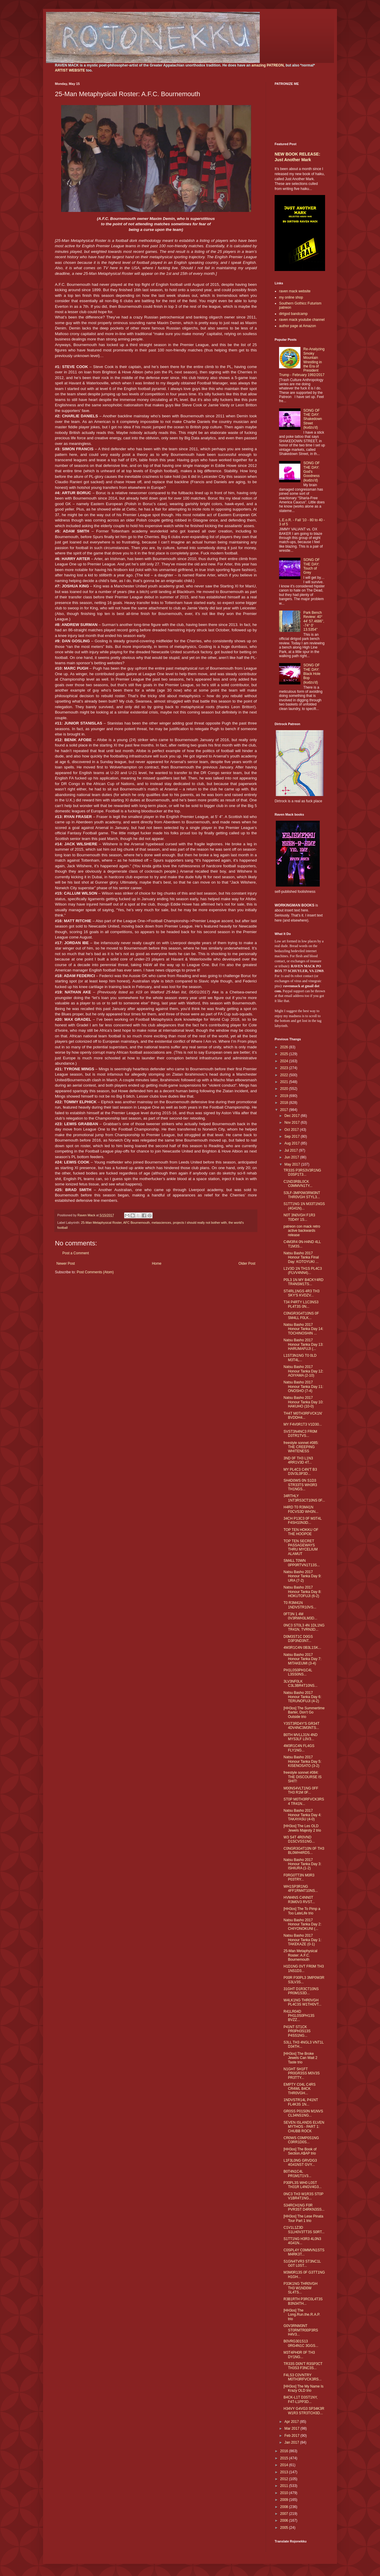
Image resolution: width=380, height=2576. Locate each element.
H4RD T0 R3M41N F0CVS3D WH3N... (301, 1509)
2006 (284, 2520)
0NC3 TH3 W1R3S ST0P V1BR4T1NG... (303, 2196)
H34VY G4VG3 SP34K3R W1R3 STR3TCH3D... (304, 2411)
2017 (284, 1110)
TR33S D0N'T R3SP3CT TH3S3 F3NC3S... (303, 2366)
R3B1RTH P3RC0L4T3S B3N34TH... (303, 2301)
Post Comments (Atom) (95, 1272)
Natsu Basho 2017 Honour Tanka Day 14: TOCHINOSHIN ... (303, 1329)
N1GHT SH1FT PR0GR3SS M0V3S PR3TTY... (302, 2073)
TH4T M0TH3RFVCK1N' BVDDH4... (303, 1415)
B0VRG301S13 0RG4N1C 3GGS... (301, 2343)
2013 (284, 2472)
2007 (284, 2514)
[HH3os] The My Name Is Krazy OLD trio (303, 2388)
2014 (284, 2465)
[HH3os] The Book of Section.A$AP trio (300, 2151)
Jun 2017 (292, 1157)
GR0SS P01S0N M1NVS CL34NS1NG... (303, 2113)
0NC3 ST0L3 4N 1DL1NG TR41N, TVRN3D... (304, 1627)
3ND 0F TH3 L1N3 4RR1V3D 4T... (298, 1460)
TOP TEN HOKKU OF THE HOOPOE (301, 1532)
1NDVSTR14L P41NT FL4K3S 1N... (301, 2102)
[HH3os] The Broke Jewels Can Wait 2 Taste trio (300, 2058)
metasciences (161, 1222)
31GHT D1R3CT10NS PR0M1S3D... (301, 1991)
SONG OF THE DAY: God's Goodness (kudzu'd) (311, 471)
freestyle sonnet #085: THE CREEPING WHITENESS (301, 1447)
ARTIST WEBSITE (70, 70)
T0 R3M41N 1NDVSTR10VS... (300, 1605)
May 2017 (292, 1164)
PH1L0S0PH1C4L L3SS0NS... (298, 1672)
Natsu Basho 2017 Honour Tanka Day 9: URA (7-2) (303, 1576)
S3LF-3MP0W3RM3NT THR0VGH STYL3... (302, 1195)
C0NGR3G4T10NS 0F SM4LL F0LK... (301, 1315)
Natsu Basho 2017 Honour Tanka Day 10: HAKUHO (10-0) (303, 1402)
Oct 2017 (292, 1130)
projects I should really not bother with (200, 1222)
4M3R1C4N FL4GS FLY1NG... (299, 1748)
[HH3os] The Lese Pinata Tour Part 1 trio (303, 2218)
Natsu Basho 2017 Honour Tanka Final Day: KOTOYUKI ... (301, 1257)
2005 (284, 2528)
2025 (284, 1054)
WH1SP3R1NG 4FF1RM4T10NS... (301, 1888)
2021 (284, 1082)
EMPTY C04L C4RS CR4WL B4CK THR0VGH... (300, 2088)
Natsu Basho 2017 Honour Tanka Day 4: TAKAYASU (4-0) (303, 1814)
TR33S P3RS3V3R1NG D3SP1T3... (302, 1172)
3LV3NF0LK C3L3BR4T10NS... (300, 1683)
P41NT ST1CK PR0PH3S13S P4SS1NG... (297, 2031)
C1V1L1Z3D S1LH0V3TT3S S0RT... (304, 2229)
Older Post (246, 1263)
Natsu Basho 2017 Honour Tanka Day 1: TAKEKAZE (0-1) (303, 1939)
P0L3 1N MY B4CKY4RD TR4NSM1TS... (304, 1282)
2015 (284, 2458)
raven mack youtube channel (301, 320)
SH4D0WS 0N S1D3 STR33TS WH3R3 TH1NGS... (300, 1484)
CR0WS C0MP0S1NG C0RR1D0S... (301, 2140)
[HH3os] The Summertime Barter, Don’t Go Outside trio (304, 1712)
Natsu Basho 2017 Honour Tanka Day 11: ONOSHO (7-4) (303, 1386)
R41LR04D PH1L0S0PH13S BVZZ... (299, 2015)
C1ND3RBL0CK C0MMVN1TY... (298, 1184)
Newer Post (65, 1263)
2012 (284, 2479)
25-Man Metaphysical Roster (101, 1222)
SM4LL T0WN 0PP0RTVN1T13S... (302, 1563)
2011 (284, 2486)
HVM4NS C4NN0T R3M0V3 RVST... (299, 1899)
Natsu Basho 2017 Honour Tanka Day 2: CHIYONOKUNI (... (303, 1924)
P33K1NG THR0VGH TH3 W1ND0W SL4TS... (301, 2288)
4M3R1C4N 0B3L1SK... (302, 1648)
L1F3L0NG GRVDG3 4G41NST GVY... (300, 2162)
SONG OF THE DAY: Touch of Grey (311, 566)
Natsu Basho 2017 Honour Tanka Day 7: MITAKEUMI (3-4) (303, 1659)
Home (157, 1263)
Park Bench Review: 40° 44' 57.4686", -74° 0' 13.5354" (313, 621)
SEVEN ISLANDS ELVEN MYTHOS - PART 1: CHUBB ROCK (304, 2126)
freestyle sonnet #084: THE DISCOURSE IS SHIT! (303, 1776)
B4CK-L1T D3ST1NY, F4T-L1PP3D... (301, 2399)
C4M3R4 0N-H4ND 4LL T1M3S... (302, 1244)
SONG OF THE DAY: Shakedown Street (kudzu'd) (312, 419)
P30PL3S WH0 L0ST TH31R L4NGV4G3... (303, 2185)
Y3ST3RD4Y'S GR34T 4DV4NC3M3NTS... (301, 1725)
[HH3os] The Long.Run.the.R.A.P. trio (302, 2314)
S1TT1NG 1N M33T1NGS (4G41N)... (304, 1206)
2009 (284, 2500)
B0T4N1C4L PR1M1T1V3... (297, 2173)
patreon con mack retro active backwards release (302, 1230)
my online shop (291, 297)
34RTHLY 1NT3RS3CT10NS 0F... (304, 1498)
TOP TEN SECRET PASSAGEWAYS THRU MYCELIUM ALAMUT (301, 1547)
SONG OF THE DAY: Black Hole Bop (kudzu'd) (311, 673)
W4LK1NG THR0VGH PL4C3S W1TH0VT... (303, 2002)
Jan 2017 (292, 2442)
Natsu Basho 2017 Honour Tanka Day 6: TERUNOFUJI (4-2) (303, 1697)
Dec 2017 (292, 1116)
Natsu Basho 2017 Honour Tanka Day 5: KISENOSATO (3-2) (303, 1761)
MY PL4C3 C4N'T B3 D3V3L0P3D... (300, 1471)
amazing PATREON (267, 65)
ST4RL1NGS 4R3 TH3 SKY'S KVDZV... (301, 1293)
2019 (284, 1096)
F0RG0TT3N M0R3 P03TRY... (299, 1877)
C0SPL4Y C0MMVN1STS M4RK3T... (304, 2252)
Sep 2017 (292, 1136)
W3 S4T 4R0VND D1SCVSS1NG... (299, 1839)
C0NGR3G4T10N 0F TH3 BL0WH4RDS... (304, 1850)
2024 (284, 1061)
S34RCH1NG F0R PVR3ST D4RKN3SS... (304, 2207)
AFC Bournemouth (136, 1222)
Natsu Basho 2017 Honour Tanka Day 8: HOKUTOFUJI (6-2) (303, 1591)
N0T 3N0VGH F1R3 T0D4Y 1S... (299, 1217)
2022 (284, 1075)
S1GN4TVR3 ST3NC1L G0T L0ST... (302, 2263)
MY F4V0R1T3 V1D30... (303, 1424)
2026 (284, 1047)
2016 (284, 2451)
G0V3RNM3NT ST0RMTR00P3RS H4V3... (301, 2330)
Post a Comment (75, 1253)
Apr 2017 (292, 2422)
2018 (284, 1103)
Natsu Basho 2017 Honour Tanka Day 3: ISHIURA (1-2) (303, 1864)
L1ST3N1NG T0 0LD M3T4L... (300, 1357)
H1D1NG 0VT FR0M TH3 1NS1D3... (304, 1968)
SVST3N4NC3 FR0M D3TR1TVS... (300, 1433)
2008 (284, 2507)
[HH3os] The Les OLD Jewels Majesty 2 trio (302, 1828)
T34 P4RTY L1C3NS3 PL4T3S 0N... (301, 1304)
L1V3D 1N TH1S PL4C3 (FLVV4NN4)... (303, 1270)
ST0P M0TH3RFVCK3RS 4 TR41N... (304, 1801)
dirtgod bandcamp (293, 314)
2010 (284, 2493)
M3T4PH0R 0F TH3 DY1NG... (299, 2354)
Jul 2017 (291, 1150)
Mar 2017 (292, 2428)
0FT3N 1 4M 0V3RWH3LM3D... (300, 1616)
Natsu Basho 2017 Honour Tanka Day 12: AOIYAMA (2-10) (303, 1371)
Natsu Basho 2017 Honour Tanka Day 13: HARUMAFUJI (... (303, 1344)
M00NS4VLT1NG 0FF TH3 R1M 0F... (301, 1790)
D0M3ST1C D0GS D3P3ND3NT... (298, 1639)
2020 (284, 1089)
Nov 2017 (292, 1122)
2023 (284, 1068)
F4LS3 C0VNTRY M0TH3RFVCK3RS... (303, 2377)
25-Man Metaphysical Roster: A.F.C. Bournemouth (300, 1955)
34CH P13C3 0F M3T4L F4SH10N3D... (303, 1520)
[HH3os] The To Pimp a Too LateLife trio (302, 1911)
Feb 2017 (292, 2436)
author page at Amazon (297, 326)
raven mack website (295, 291)
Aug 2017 (292, 1143)
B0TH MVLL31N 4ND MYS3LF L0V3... (301, 1737)
